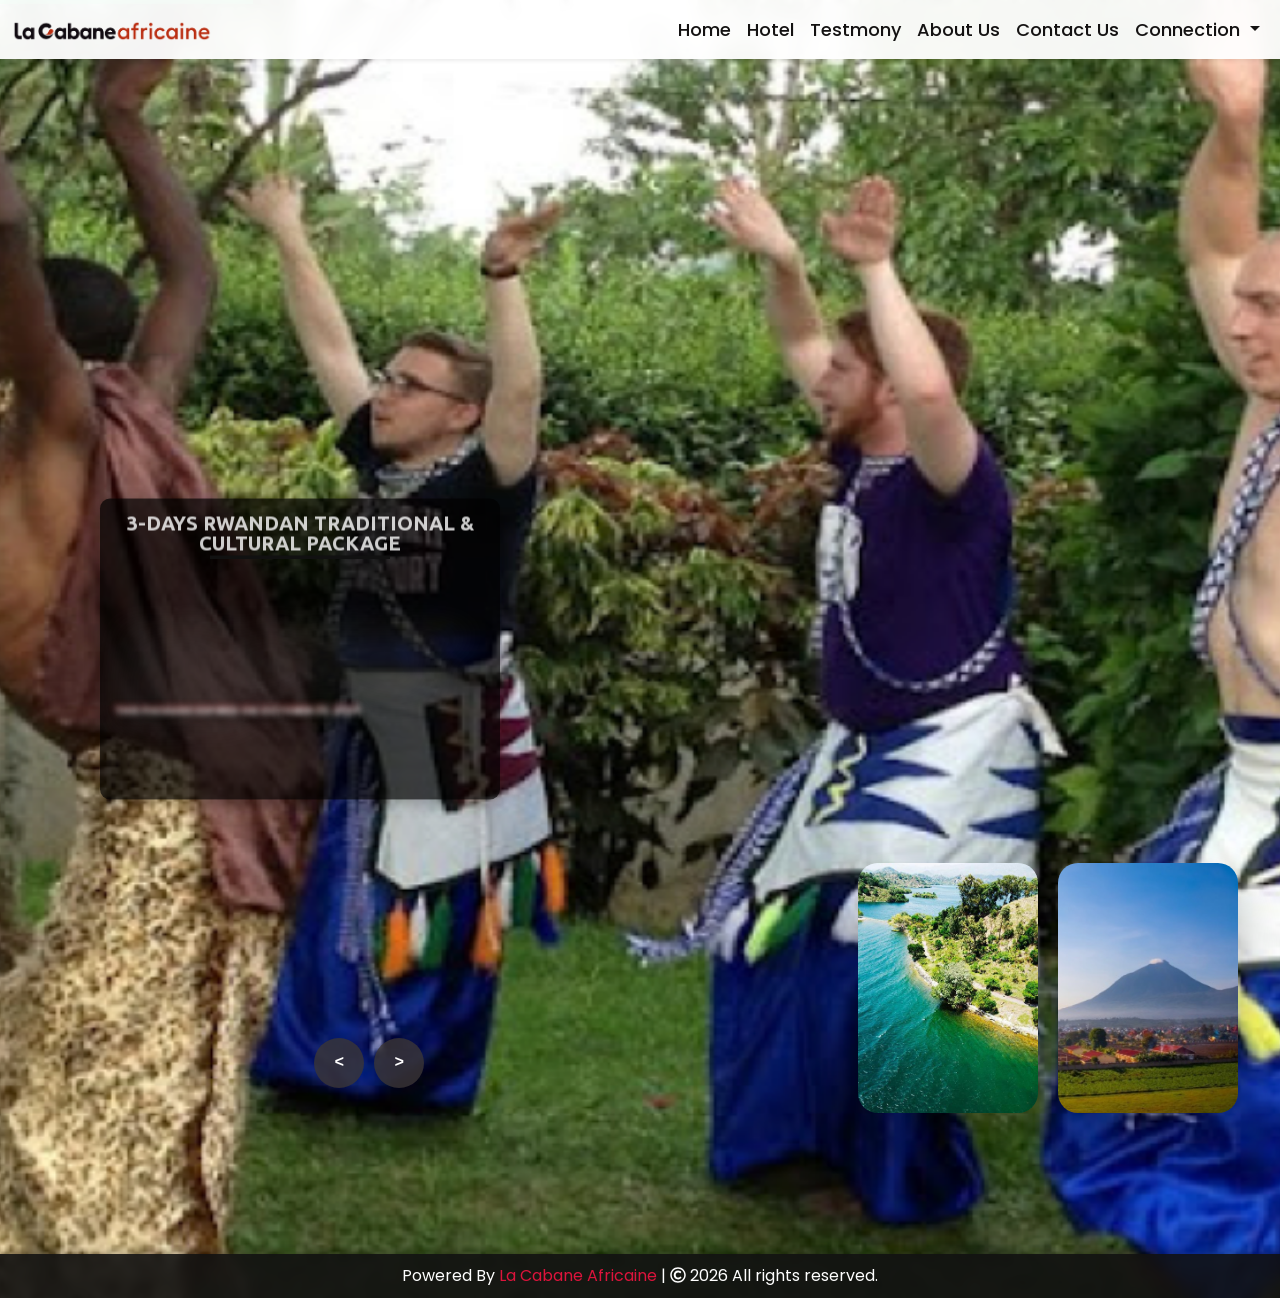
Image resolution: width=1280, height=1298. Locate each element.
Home (704, 29)
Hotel (770, 29)
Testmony (855, 29)
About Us (958, 29)
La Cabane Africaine (578, 1275)
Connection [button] (1190, 29)
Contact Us (1067, 29)
